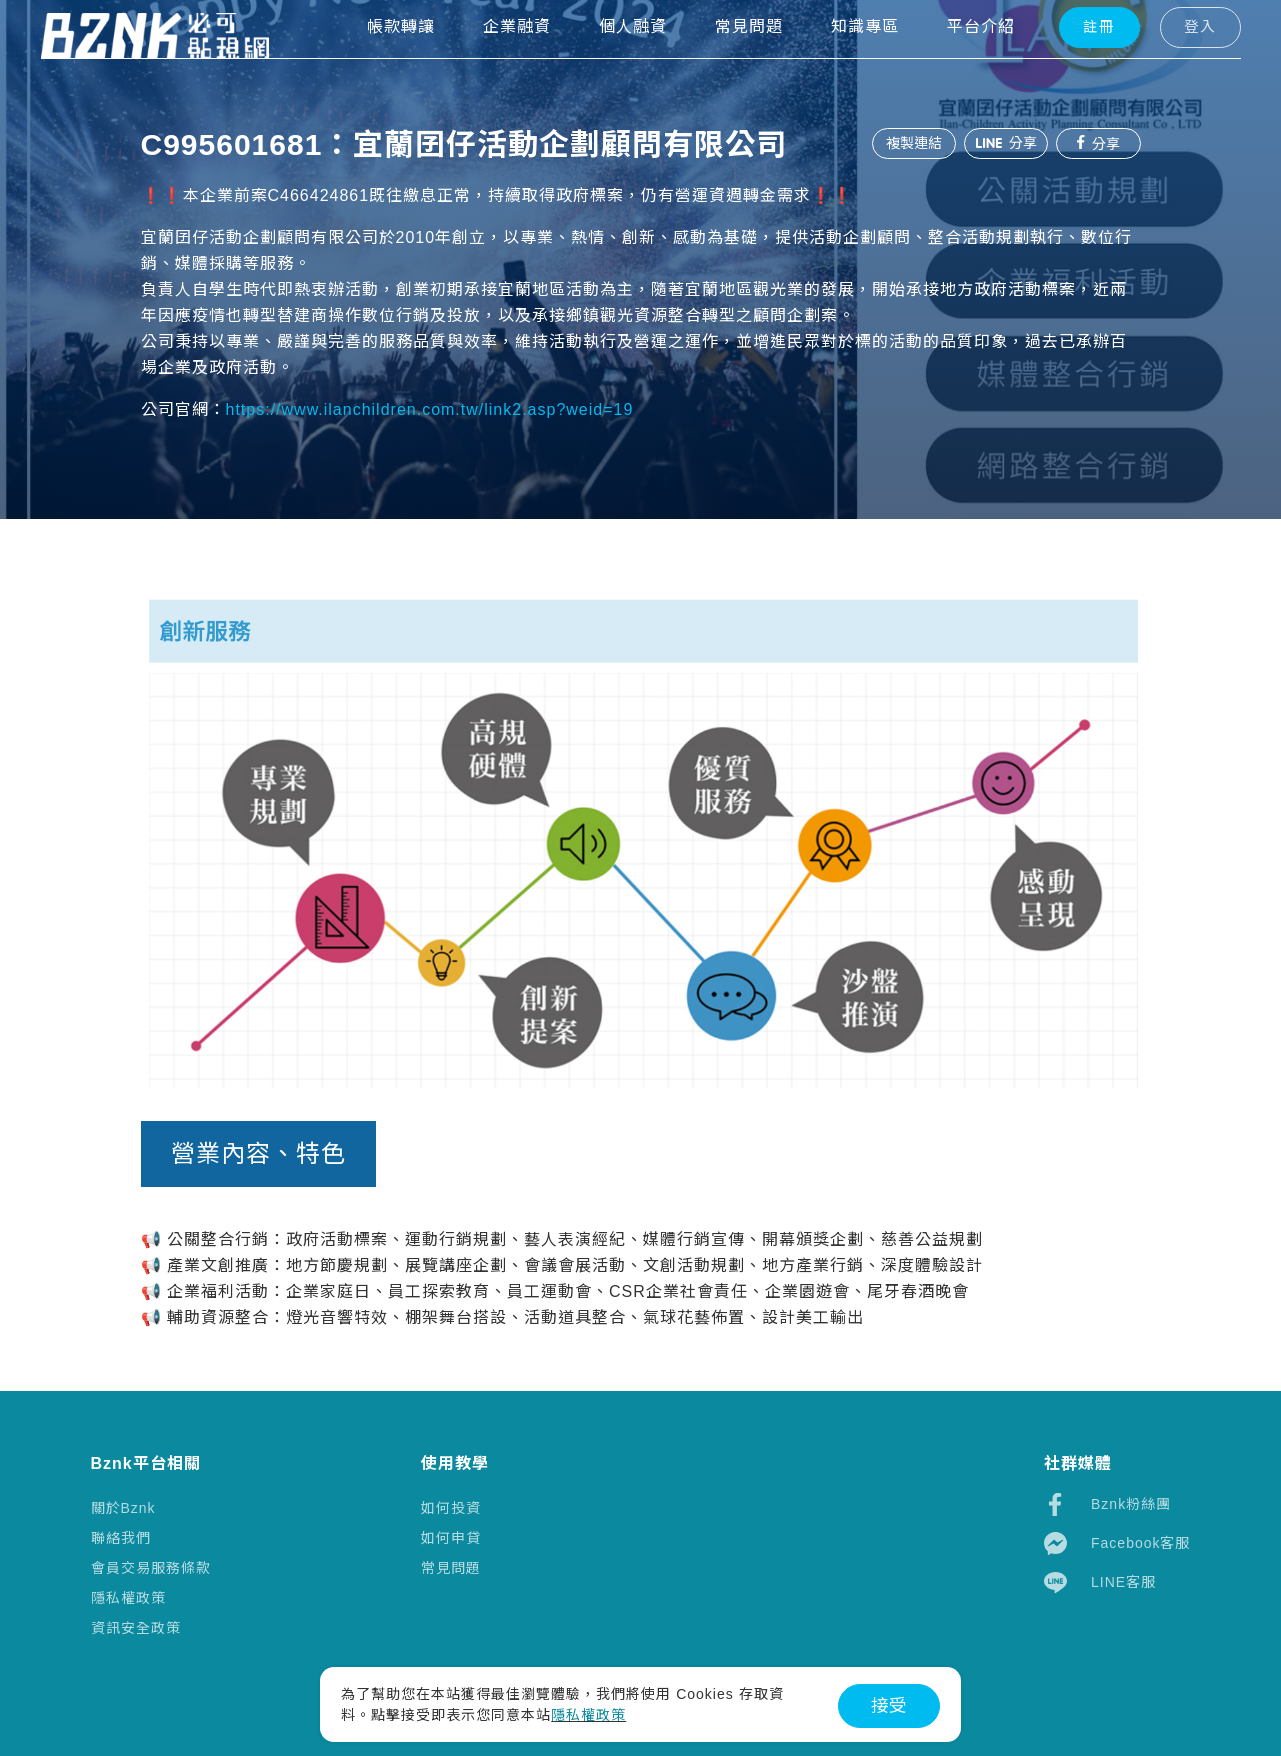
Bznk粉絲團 (1107, 1504)
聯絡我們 (121, 1538)
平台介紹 (947, 60)
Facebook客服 (1117, 1543)
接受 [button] (889, 1706)
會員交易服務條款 (151, 1568)
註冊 (1064, 61)
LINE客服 (1100, 1582)
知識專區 (831, 60)
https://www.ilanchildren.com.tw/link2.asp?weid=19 (430, 409)
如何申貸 (451, 1538)
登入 (1162, 61)
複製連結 (905, 143)
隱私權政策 (128, 1598)
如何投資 (451, 1508)
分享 (1001, 143)
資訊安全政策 (136, 1628)
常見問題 (451, 1568)
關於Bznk (123, 1508)
